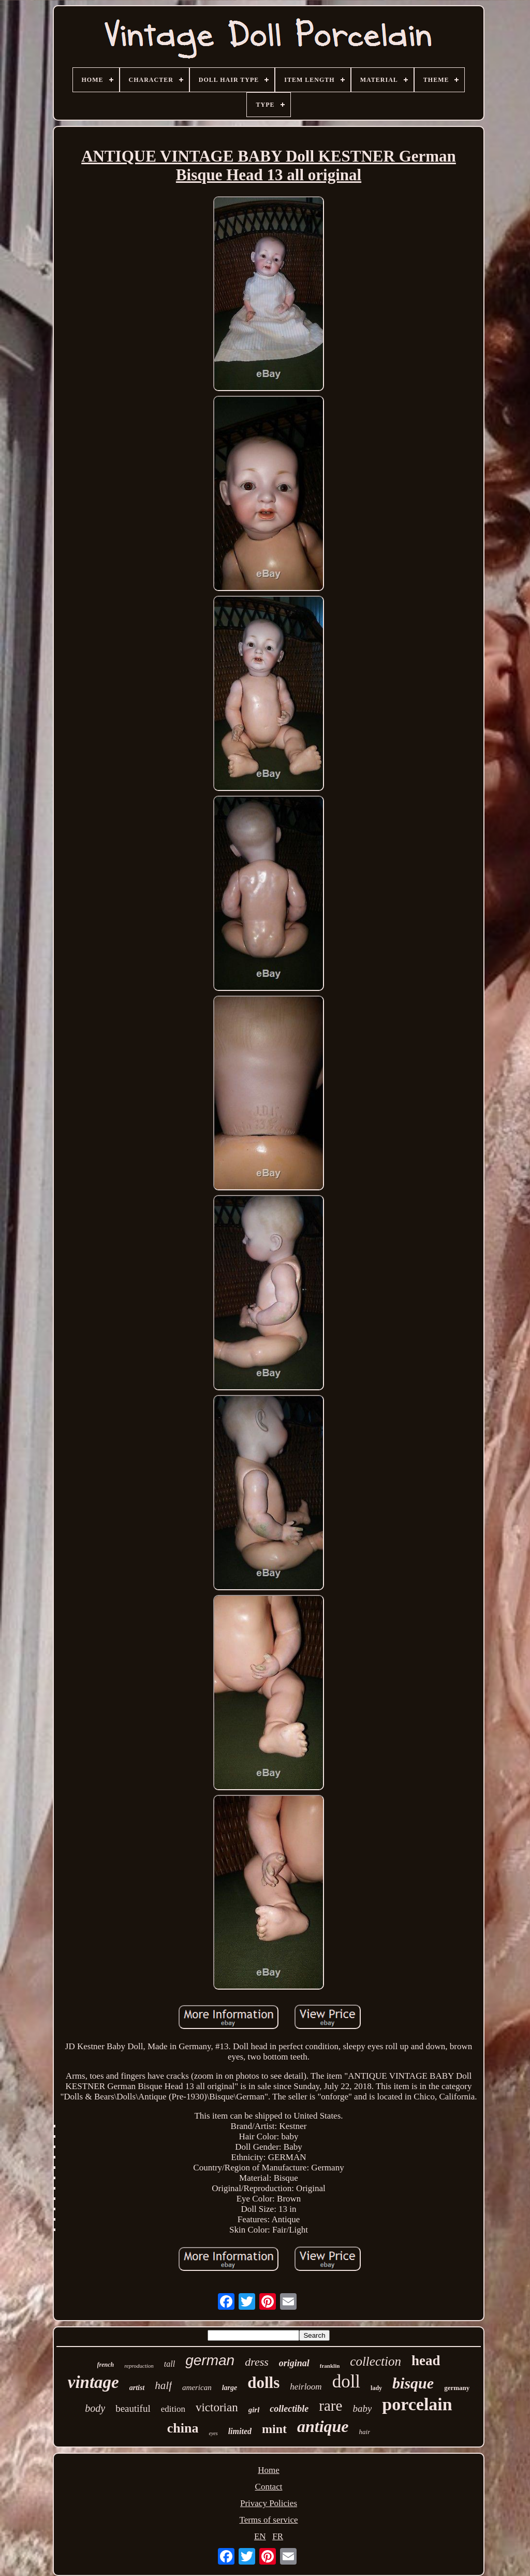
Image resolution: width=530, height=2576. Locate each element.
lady (376, 2388)
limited (240, 2431)
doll (346, 2381)
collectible (289, 2409)
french (105, 2364)
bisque (413, 2383)
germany (456, 2388)
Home (268, 2470)
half (163, 2385)
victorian (217, 2407)
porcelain (417, 2404)
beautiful (133, 2408)
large (230, 2388)
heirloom (305, 2387)
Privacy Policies (268, 2503)
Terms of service (268, 2520)
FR (277, 2536)
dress (257, 2361)
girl (254, 2410)
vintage (93, 2382)
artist (137, 2388)
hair (365, 2432)
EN (260, 2536)
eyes (213, 2433)
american (197, 2387)
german (209, 2360)
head (425, 2360)
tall (169, 2363)
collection (375, 2361)
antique (323, 2426)
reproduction (139, 2366)
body (95, 2408)
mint (274, 2429)
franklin (330, 2366)
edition (173, 2409)
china (183, 2428)
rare (330, 2405)
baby (362, 2408)
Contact (269, 2487)
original (294, 2363)
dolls (263, 2382)
